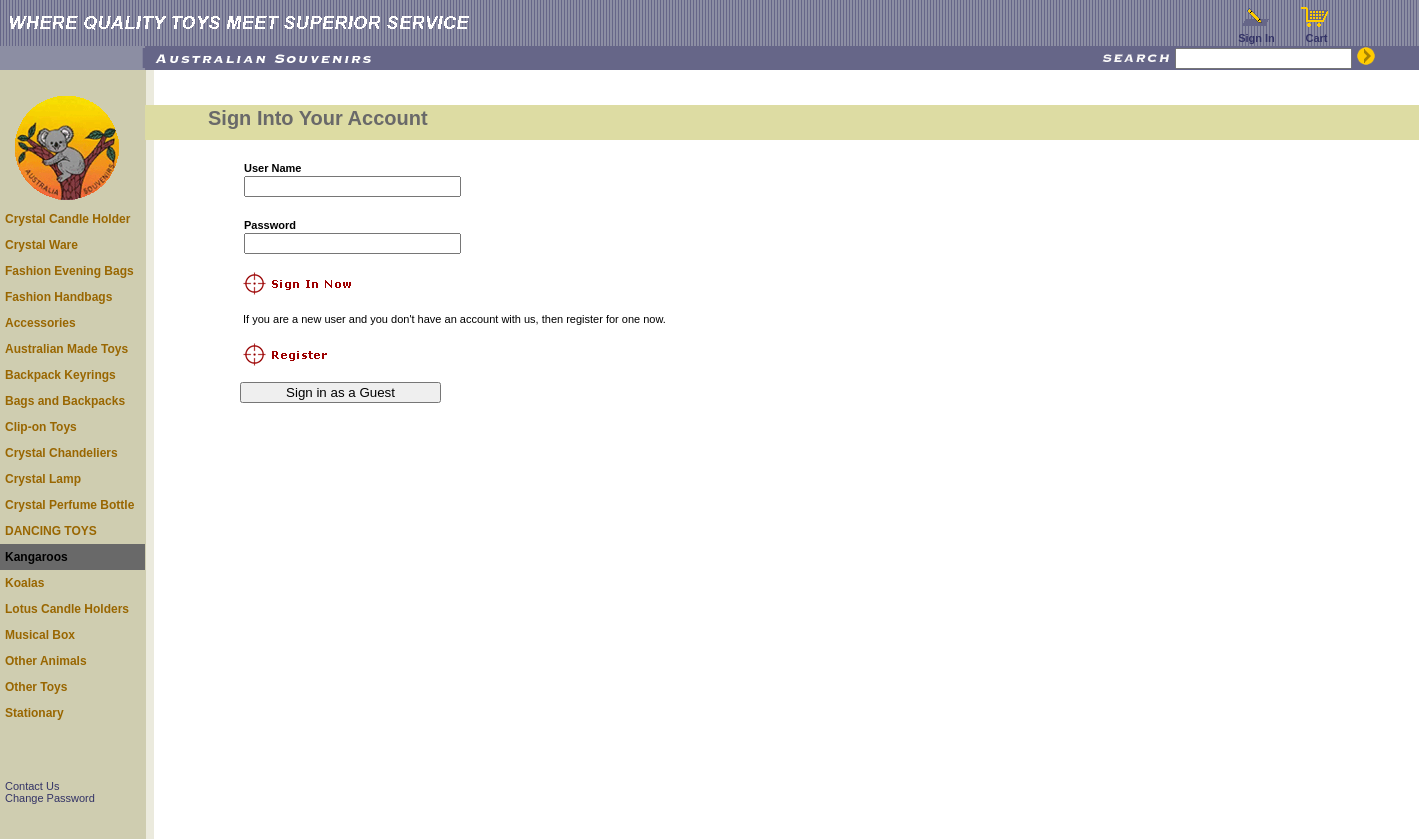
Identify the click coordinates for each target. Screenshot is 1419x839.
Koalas (24, 583)
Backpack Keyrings (60, 375)
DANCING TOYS (51, 531)
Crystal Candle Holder (67, 219)
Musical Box (40, 635)
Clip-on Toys (41, 427)
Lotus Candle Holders (67, 609)
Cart (1317, 33)
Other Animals (46, 661)
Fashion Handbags (58, 297)
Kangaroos (36, 557)
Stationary (34, 713)
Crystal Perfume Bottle (69, 505)
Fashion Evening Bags (69, 271)
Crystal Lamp (43, 479)
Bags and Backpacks (65, 401)
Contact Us (32, 786)
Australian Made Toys (66, 349)
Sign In (1257, 33)
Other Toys (36, 687)
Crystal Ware (41, 245)
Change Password (50, 798)
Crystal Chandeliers (61, 453)
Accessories (40, 323)
